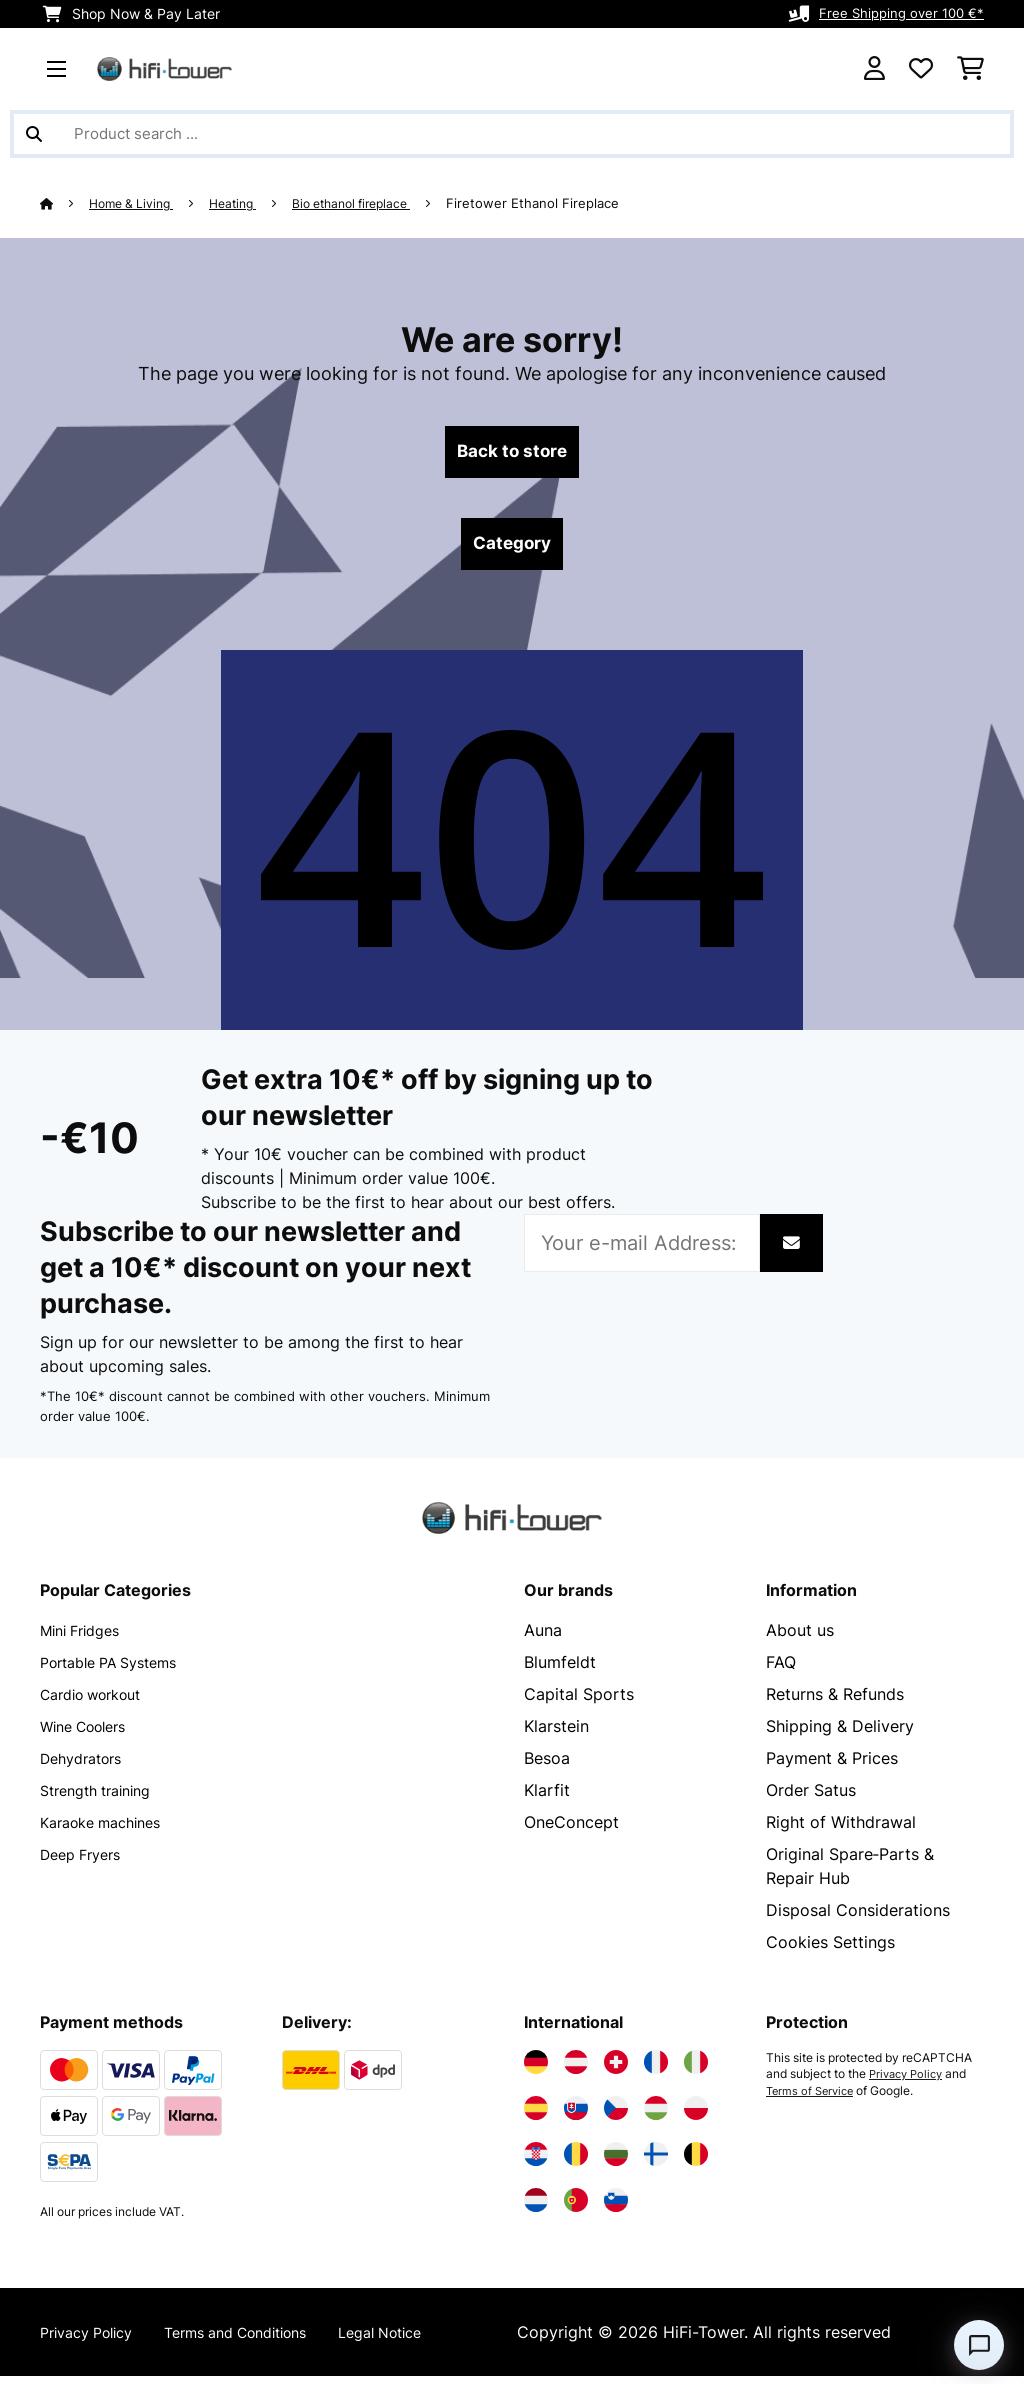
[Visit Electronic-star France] (656, 2070)
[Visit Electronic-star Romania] (576, 2162)
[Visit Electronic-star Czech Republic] (616, 2116)
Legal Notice (425, 2340)
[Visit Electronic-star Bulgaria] (616, 2162)
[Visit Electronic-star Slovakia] (576, 2116)
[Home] (65, 203)
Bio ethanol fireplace (375, 203)
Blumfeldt (560, 1670)
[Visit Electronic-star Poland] (696, 2116)
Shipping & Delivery (840, 1734)
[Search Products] (512, 134)
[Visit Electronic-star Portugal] (576, 2208)
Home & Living (137, 203)
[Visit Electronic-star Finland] (656, 2162)
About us (800, 1638)
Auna (543, 1638)
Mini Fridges (86, 1638)
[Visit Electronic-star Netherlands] (536, 2208)
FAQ (781, 1670)
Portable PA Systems (119, 1670)
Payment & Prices (832, 1766)
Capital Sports (579, 1702)
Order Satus (811, 1798)
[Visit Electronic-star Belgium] (696, 2162)
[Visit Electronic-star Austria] (576, 2070)
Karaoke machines (109, 1830)
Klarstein (556, 1734)
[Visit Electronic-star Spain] (536, 2116)
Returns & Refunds (835, 1702)
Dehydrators (87, 1766)
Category (512, 550)
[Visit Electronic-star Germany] (536, 2070)
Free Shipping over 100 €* (897, 13)
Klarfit (547, 1798)
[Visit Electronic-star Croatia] (536, 2162)
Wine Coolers (90, 1734)
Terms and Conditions (262, 2340)
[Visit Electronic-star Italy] (696, 2070)
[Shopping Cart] (970, 69)
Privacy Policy (909, 2082)
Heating (246, 203)
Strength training (103, 1798)
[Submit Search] (34, 134)
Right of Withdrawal (841, 1830)
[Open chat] (979, 2345)
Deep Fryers (86, 1862)
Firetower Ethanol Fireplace (563, 203)
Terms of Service (813, 2098)
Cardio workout (99, 1702)
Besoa (547, 1766)
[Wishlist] (921, 69)
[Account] (874, 69)
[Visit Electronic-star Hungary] (656, 2116)
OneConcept (571, 1830)
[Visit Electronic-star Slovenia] (616, 2208)
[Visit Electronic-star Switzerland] (616, 2070)
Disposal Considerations (858, 1918)
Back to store (512, 454)
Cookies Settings (830, 1950)
